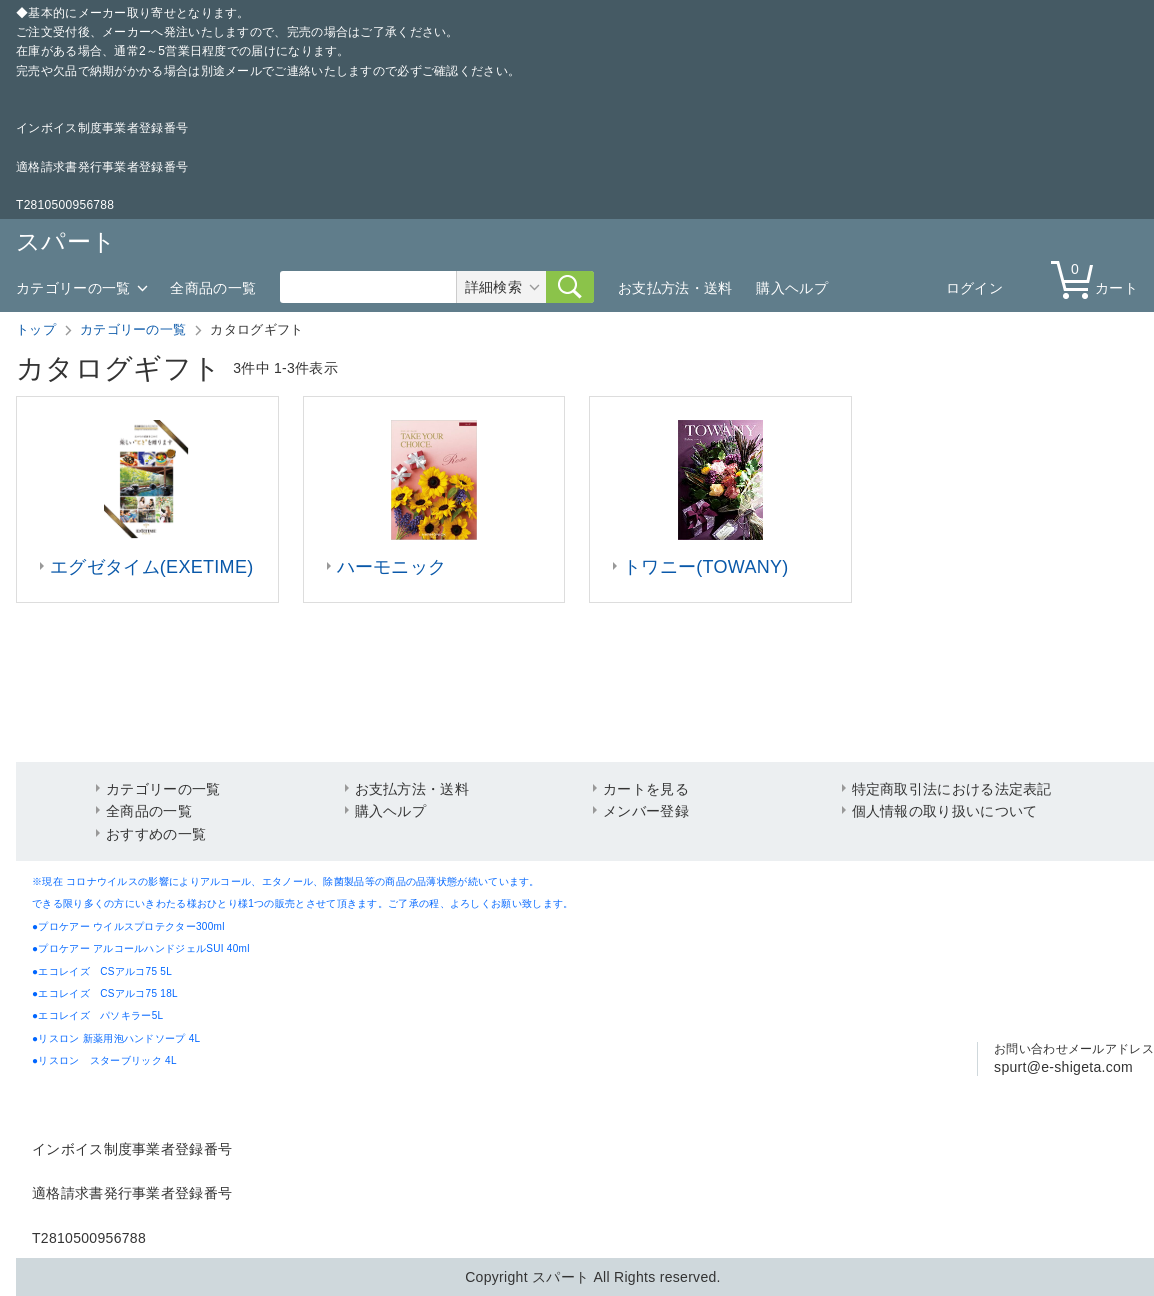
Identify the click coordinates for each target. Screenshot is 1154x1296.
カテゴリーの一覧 (73, 288)
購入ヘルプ (792, 288)
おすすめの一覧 (156, 834)
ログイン (974, 288)
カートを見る (646, 789)
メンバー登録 (646, 811)
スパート (66, 241)
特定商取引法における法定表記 (952, 789)
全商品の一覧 (213, 288)
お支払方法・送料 (675, 288)
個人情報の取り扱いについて (945, 811)
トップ (36, 329)
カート (1099, 278)
